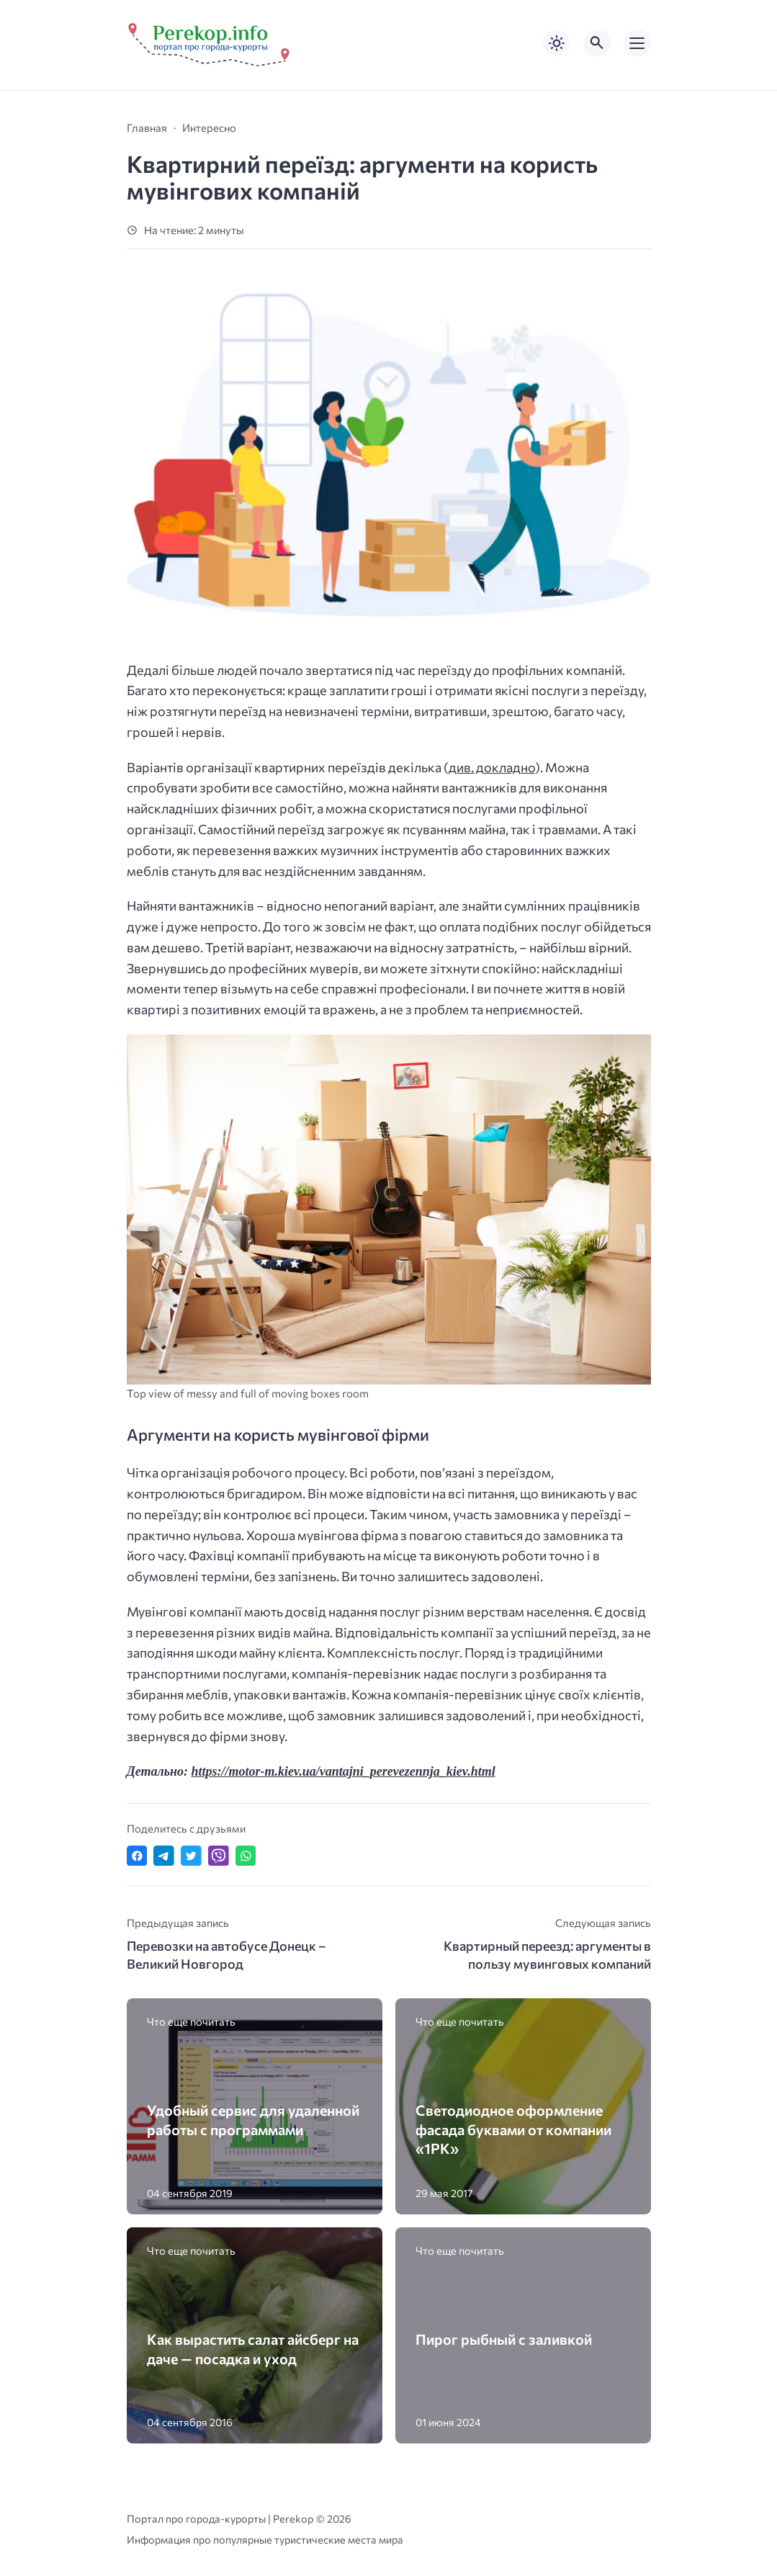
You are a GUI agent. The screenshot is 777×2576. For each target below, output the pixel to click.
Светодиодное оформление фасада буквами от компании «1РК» (513, 2129)
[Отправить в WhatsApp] (245, 1856)
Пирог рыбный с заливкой (504, 2339)
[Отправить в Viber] (218, 1856)
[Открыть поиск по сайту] (597, 43)
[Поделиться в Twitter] (191, 1856)
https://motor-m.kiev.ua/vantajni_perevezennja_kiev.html (343, 1771)
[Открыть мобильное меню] (637, 43)
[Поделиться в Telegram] (163, 1856)
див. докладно (492, 767)
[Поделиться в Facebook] (137, 1856)
